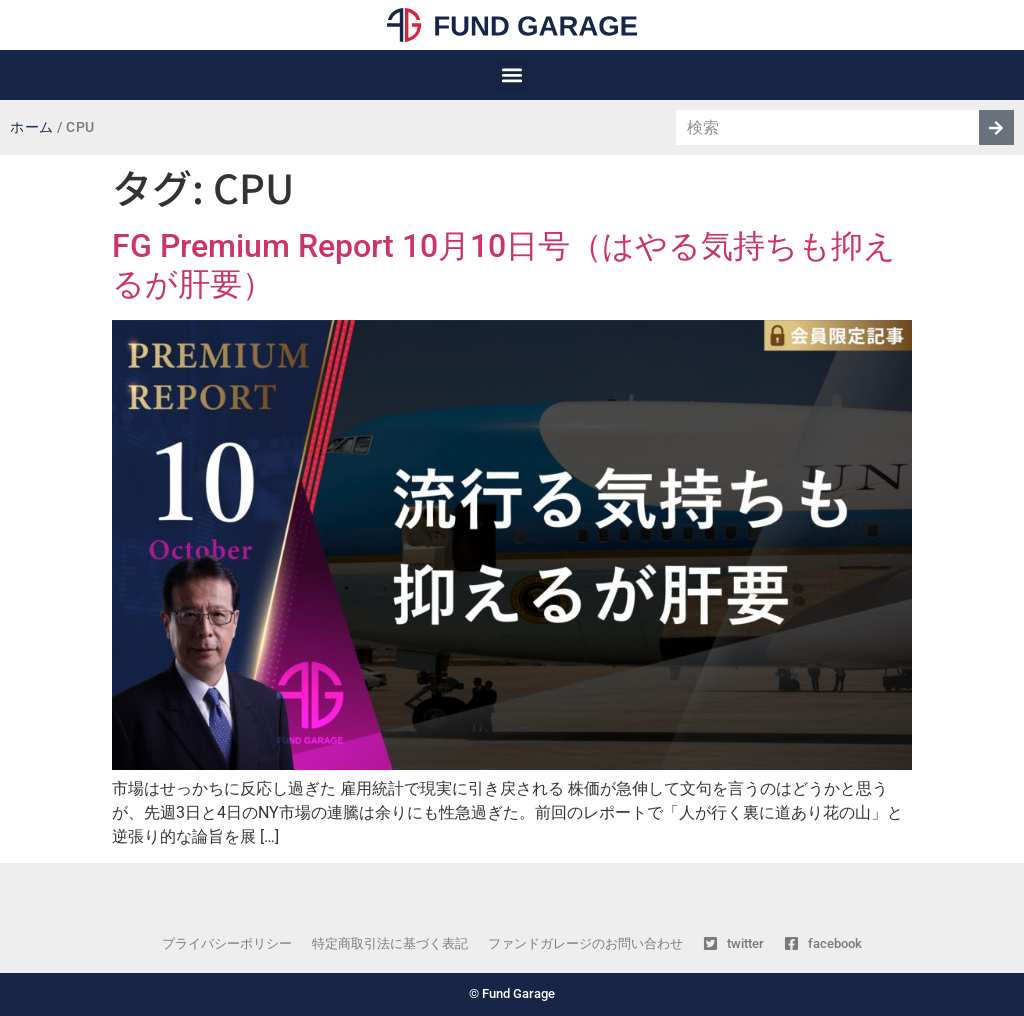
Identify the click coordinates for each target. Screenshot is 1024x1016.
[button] (512, 75)
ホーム (32, 127)
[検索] (996, 127)
